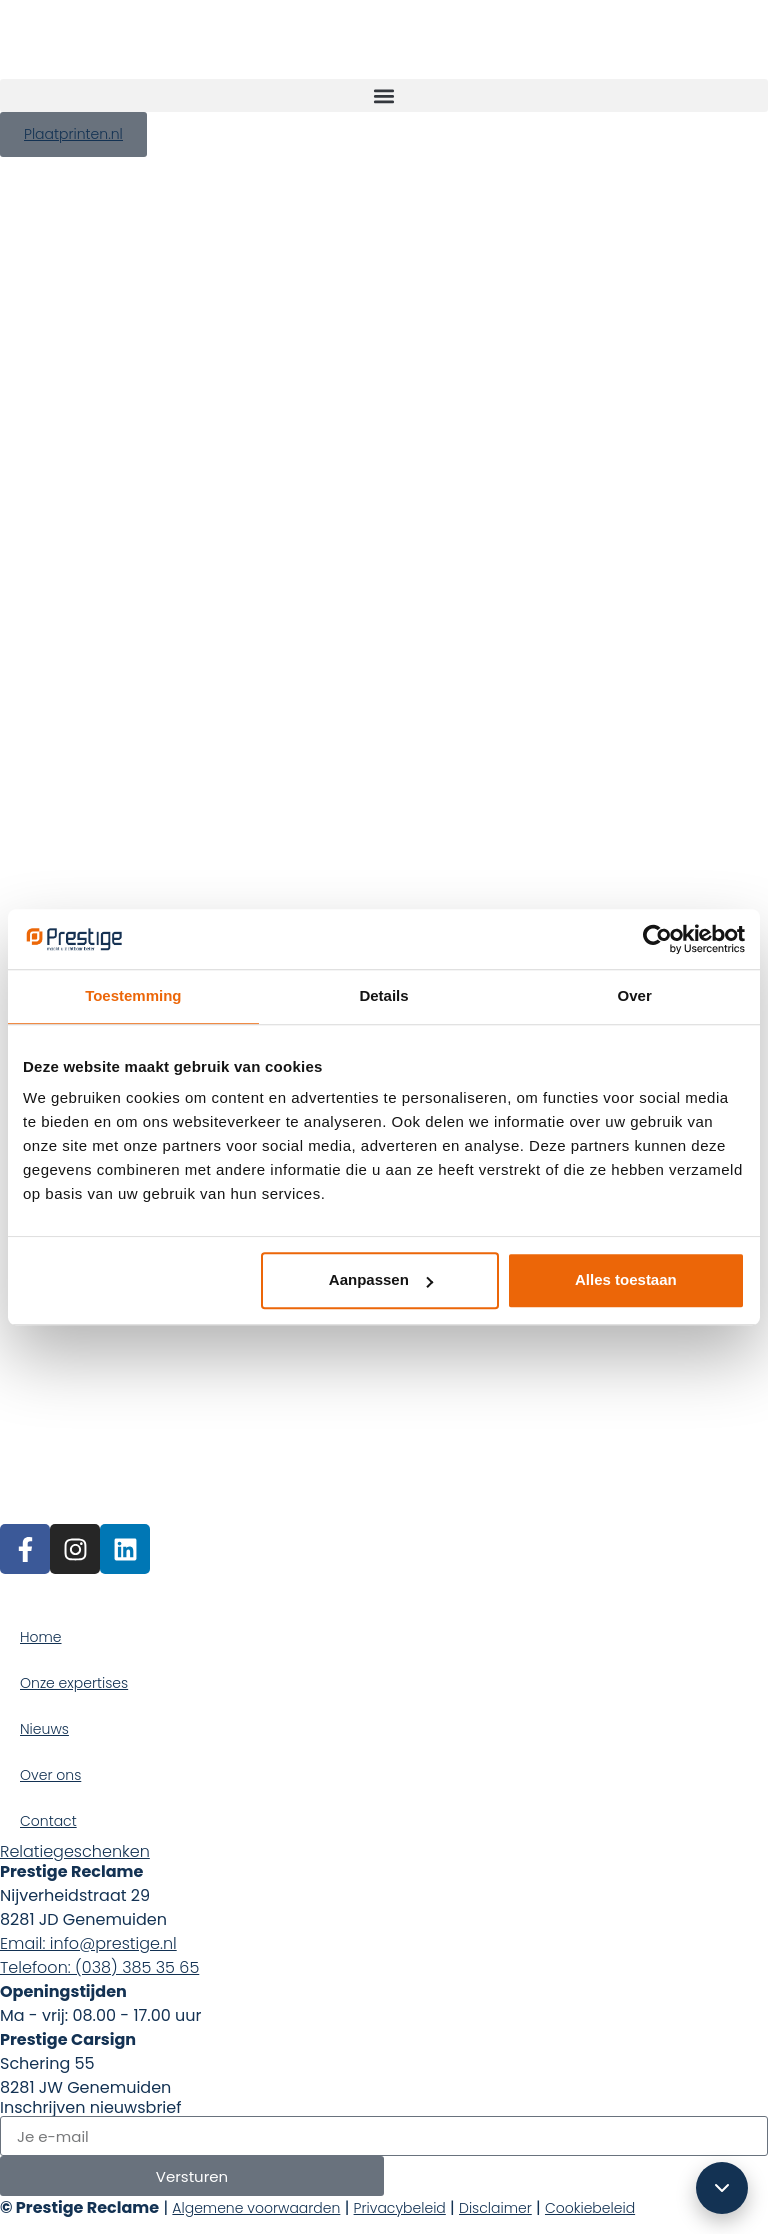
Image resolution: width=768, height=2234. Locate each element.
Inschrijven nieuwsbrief (90, 2108)
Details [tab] (383, 995)
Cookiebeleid (590, 2208)
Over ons (50, 1775)
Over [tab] (635, 995)
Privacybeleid (400, 2208)
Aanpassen (381, 1279)
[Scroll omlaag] (722, 2188)
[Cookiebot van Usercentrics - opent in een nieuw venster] (657, 939)
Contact (48, 1821)
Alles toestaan (626, 1279)
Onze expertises (74, 1683)
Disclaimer (495, 2208)
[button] (384, 95)
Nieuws (44, 1729)
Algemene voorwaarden (256, 2208)
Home (41, 1637)
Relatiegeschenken (75, 1851)
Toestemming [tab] (133, 995)
